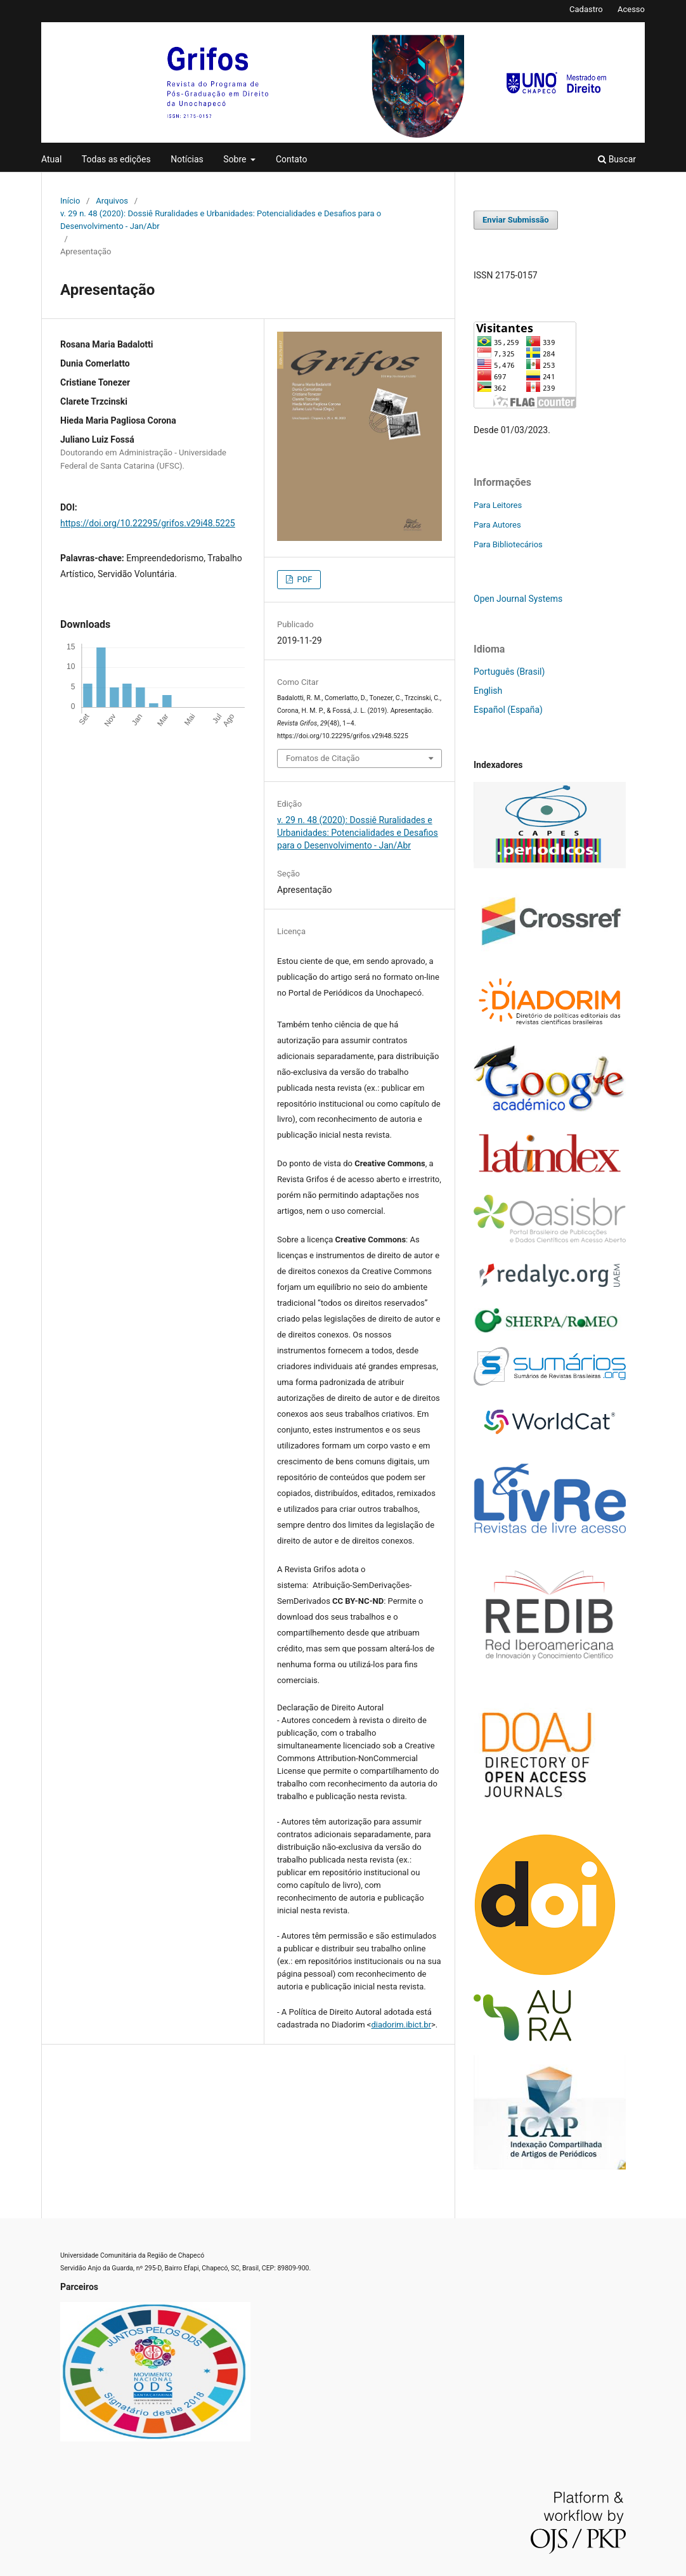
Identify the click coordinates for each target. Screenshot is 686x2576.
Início (70, 200)
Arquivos (112, 200)
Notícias (187, 159)
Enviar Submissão (515, 219)
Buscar (617, 159)
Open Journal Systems (518, 599)
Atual (51, 159)
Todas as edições (116, 159)
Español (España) (508, 710)
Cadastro (586, 9)
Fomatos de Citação (322, 758)
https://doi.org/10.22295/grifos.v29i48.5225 (147, 523)
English (488, 691)
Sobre (236, 159)
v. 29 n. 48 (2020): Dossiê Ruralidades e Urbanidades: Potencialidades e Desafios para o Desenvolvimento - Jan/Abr (220, 220)
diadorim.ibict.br (401, 2024)
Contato (291, 159)
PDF (303, 579)
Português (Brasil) (509, 672)
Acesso (631, 9)
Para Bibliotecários (508, 544)
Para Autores (497, 525)
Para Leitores (498, 505)
